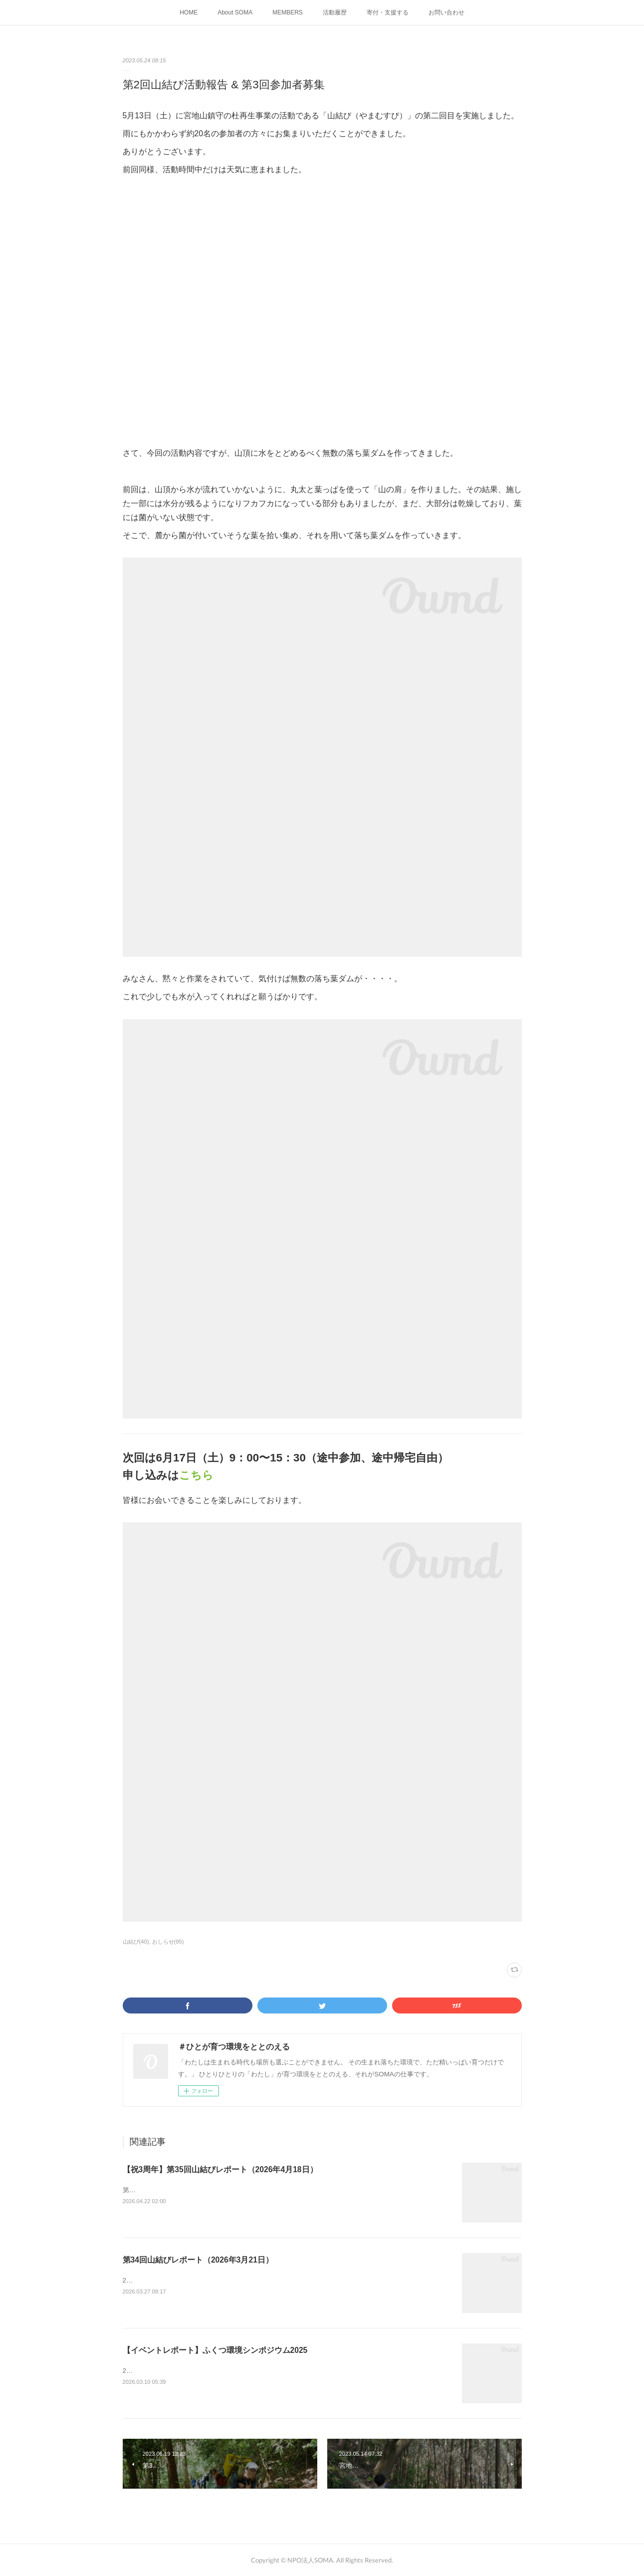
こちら (196, 1475)
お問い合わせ (446, 12)
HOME (189, 12)
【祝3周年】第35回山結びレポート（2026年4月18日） (220, 2169)
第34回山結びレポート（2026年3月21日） (198, 2260)
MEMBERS (287, 12)
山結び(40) (136, 1942)
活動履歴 (335, 12)
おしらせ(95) (168, 1942)
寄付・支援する (388, 12)
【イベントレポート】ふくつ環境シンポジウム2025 (215, 2350)
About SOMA (234, 12)
